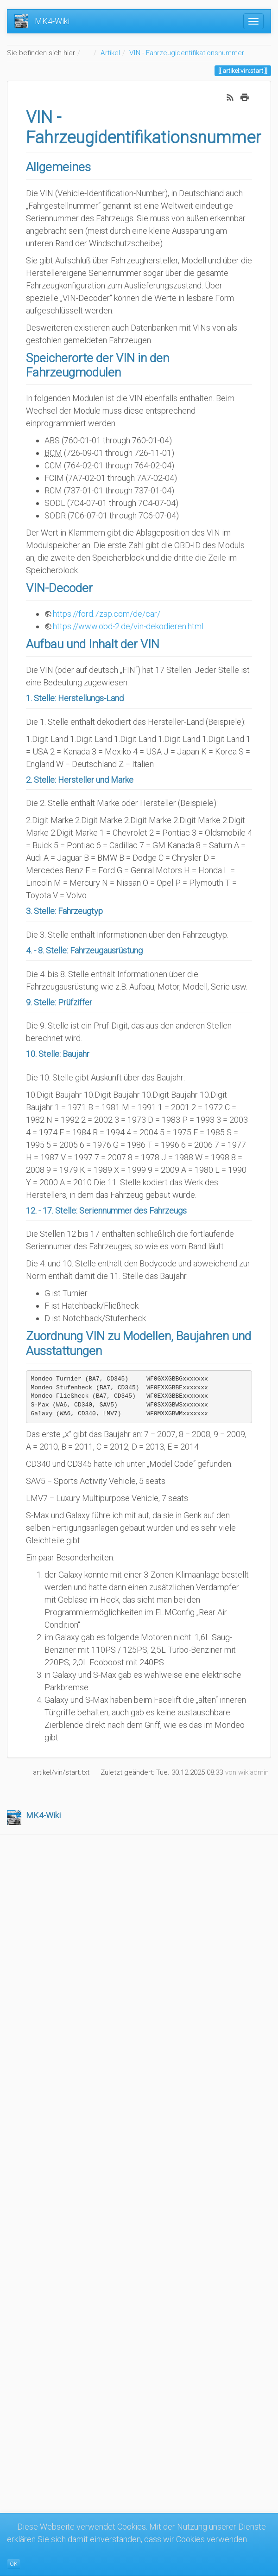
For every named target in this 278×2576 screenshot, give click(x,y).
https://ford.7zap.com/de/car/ (106, 614)
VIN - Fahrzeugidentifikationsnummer (186, 53)
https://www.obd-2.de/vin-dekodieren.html (128, 626)
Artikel (110, 53)
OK (14, 2564)
